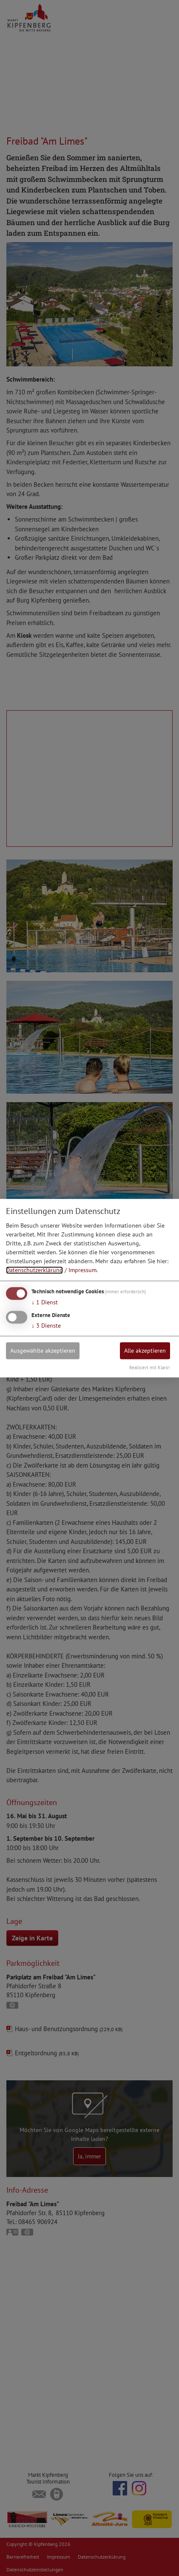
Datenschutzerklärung (34, 1270)
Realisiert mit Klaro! (149, 1367)
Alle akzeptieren (145, 1350)
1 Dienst (44, 1302)
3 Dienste (46, 1325)
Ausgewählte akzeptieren (42, 1350)
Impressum (82, 1270)
